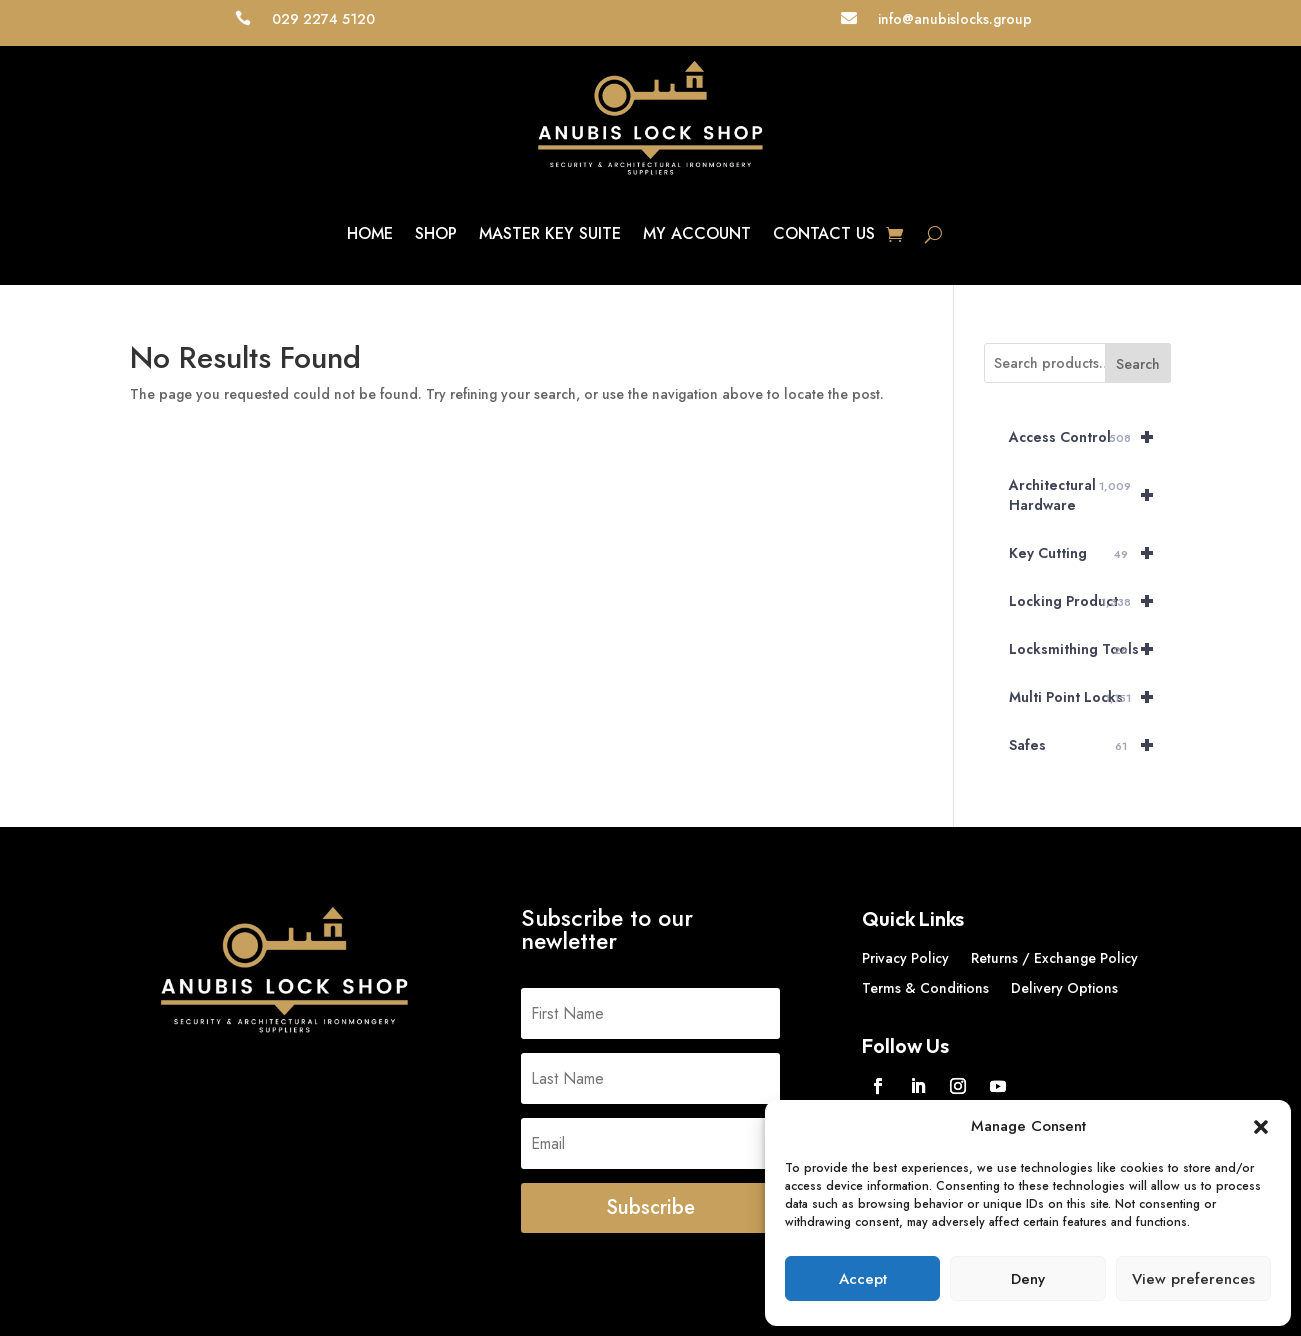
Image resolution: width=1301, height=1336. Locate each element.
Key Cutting (1090, 553)
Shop (436, 233)
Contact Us (824, 233)
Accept (863, 1279)
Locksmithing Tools (1090, 649)
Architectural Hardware (1090, 495)
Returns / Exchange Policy (1054, 959)
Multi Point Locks (1090, 697)
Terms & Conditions (925, 989)
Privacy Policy (905, 959)
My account (697, 233)
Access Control (1090, 437)
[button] (1261, 1127)
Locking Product (1090, 601)
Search (1138, 364)
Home (370, 233)
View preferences (1193, 1279)
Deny (1028, 1279)
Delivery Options (1064, 989)
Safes (1090, 745)
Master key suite (550, 233)
